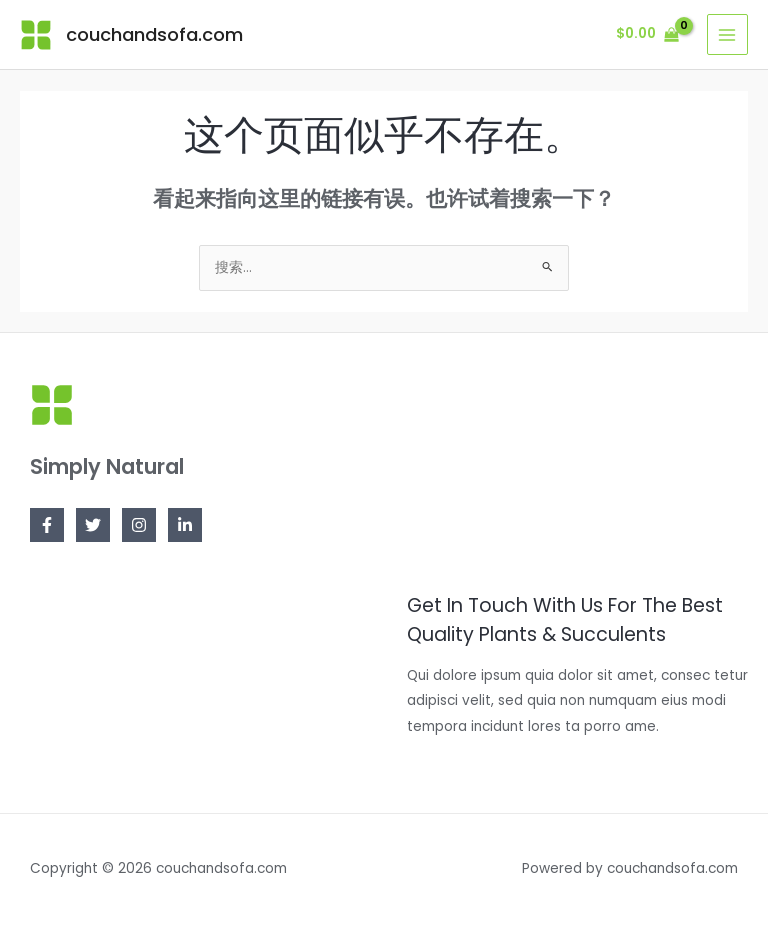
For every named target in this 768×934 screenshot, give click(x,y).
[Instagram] (139, 525)
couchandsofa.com (154, 34)
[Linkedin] (185, 525)
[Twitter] (93, 525)
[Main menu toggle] (727, 34)
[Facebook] (47, 525)
